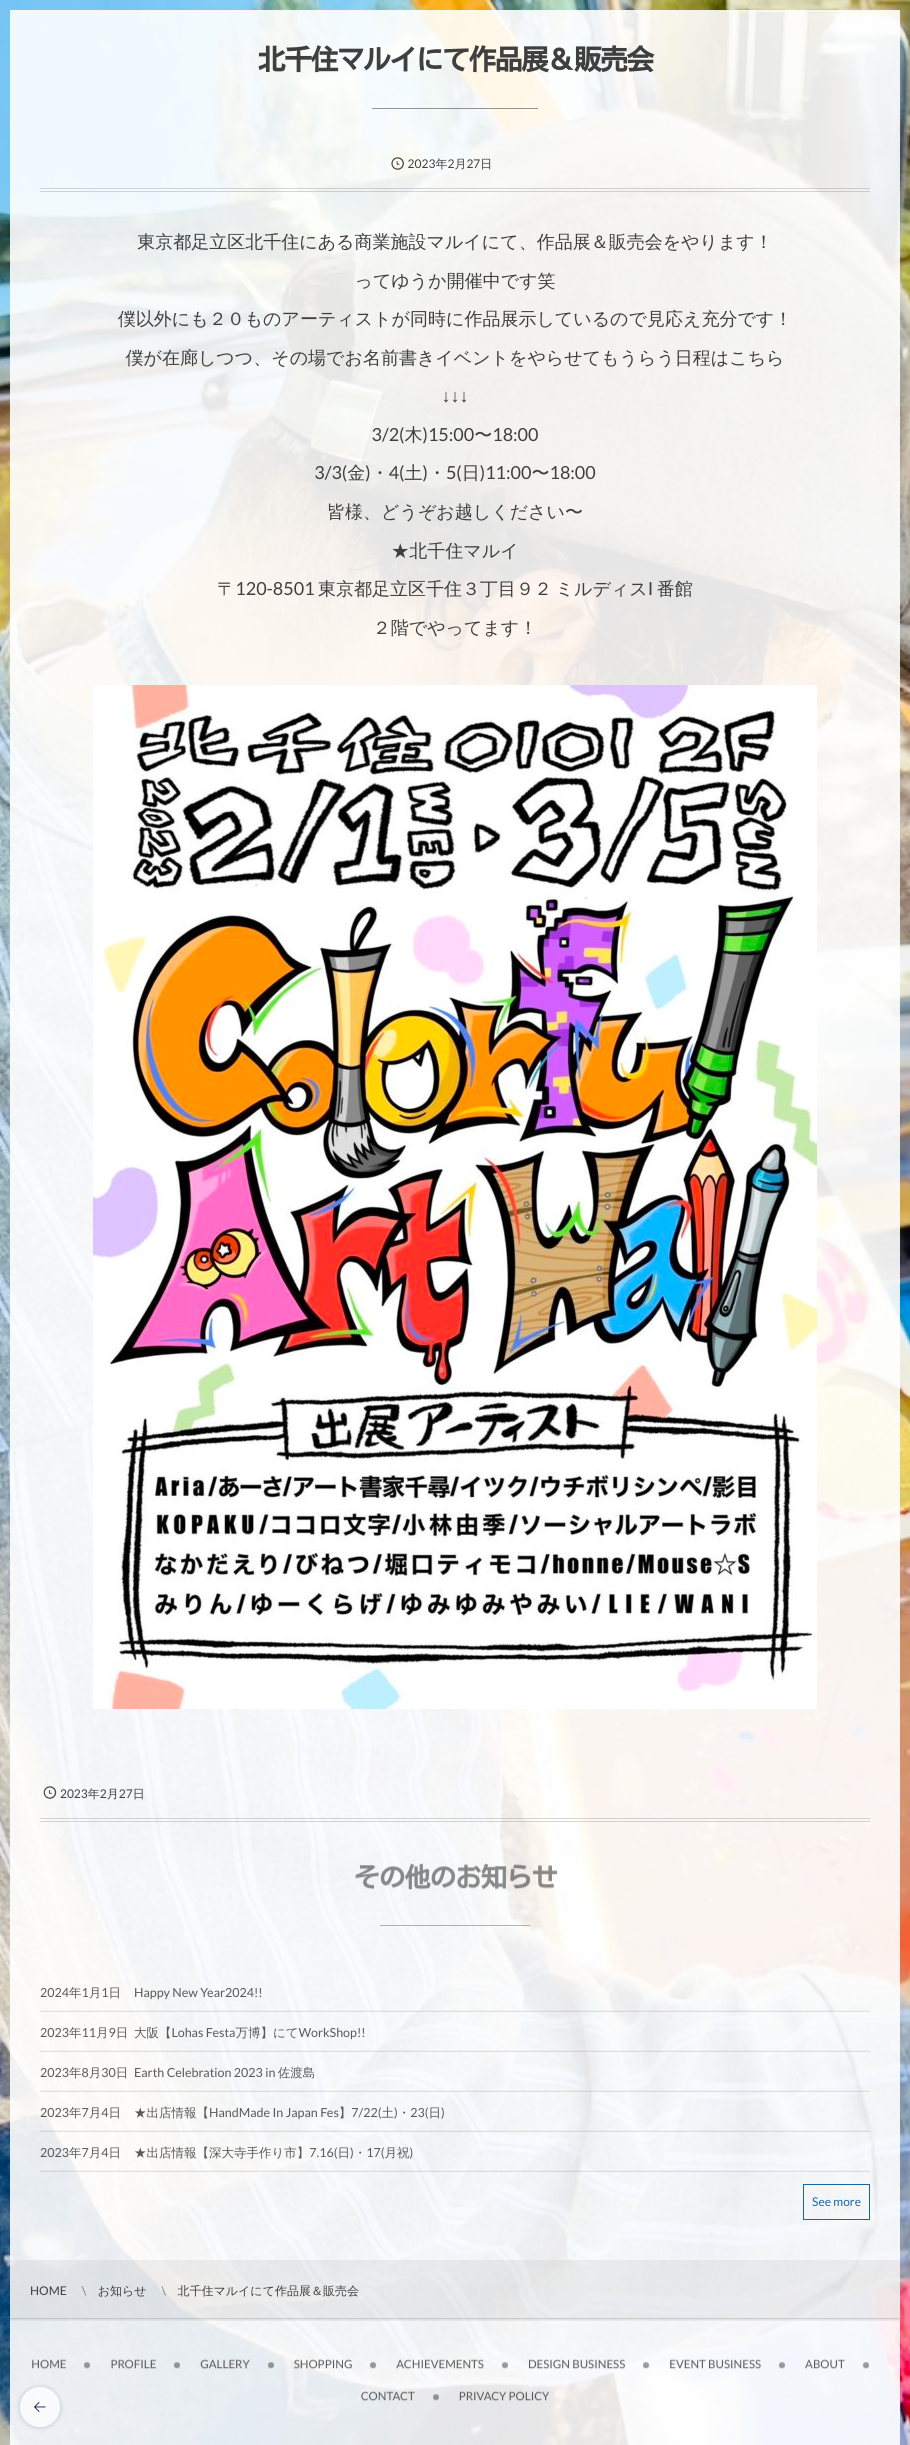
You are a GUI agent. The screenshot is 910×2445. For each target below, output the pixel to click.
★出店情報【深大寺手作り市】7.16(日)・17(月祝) (273, 2159)
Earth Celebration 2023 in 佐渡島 (224, 2079)
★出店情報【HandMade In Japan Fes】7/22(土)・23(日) (289, 2119)
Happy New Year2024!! (198, 1999)
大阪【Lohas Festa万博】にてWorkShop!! (250, 2039)
